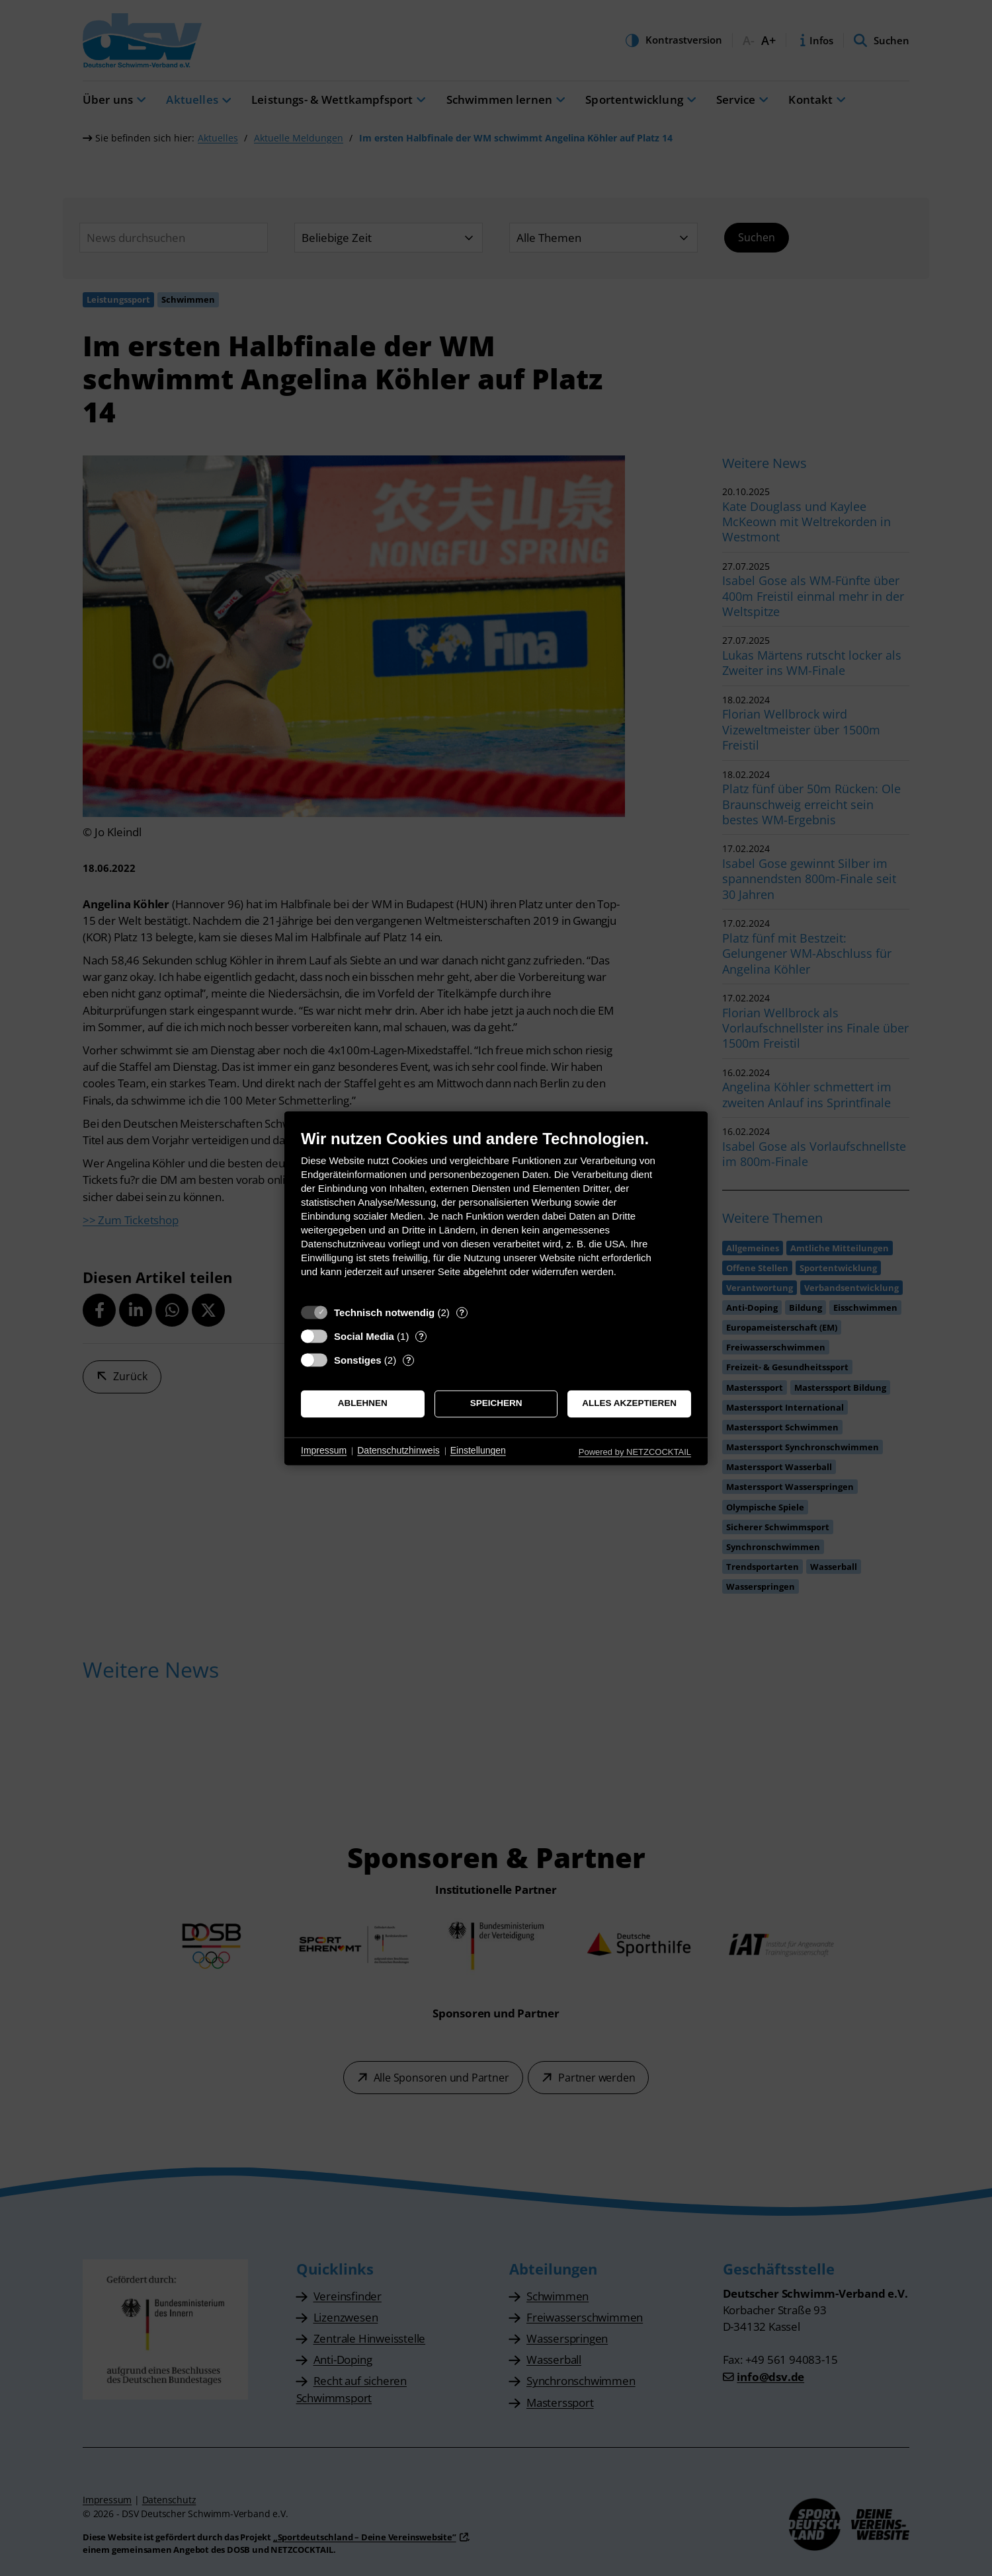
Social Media (364, 1336)
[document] (496, 1213)
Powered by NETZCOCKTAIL (635, 1452)
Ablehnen (363, 1404)
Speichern (496, 1404)
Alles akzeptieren (629, 1404)
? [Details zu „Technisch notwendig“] (461, 1312)
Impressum (324, 1451)
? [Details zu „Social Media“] (421, 1336)
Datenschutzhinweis (398, 1451)
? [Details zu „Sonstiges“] (408, 1360)
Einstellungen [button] (478, 1451)
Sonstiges (358, 1360)
